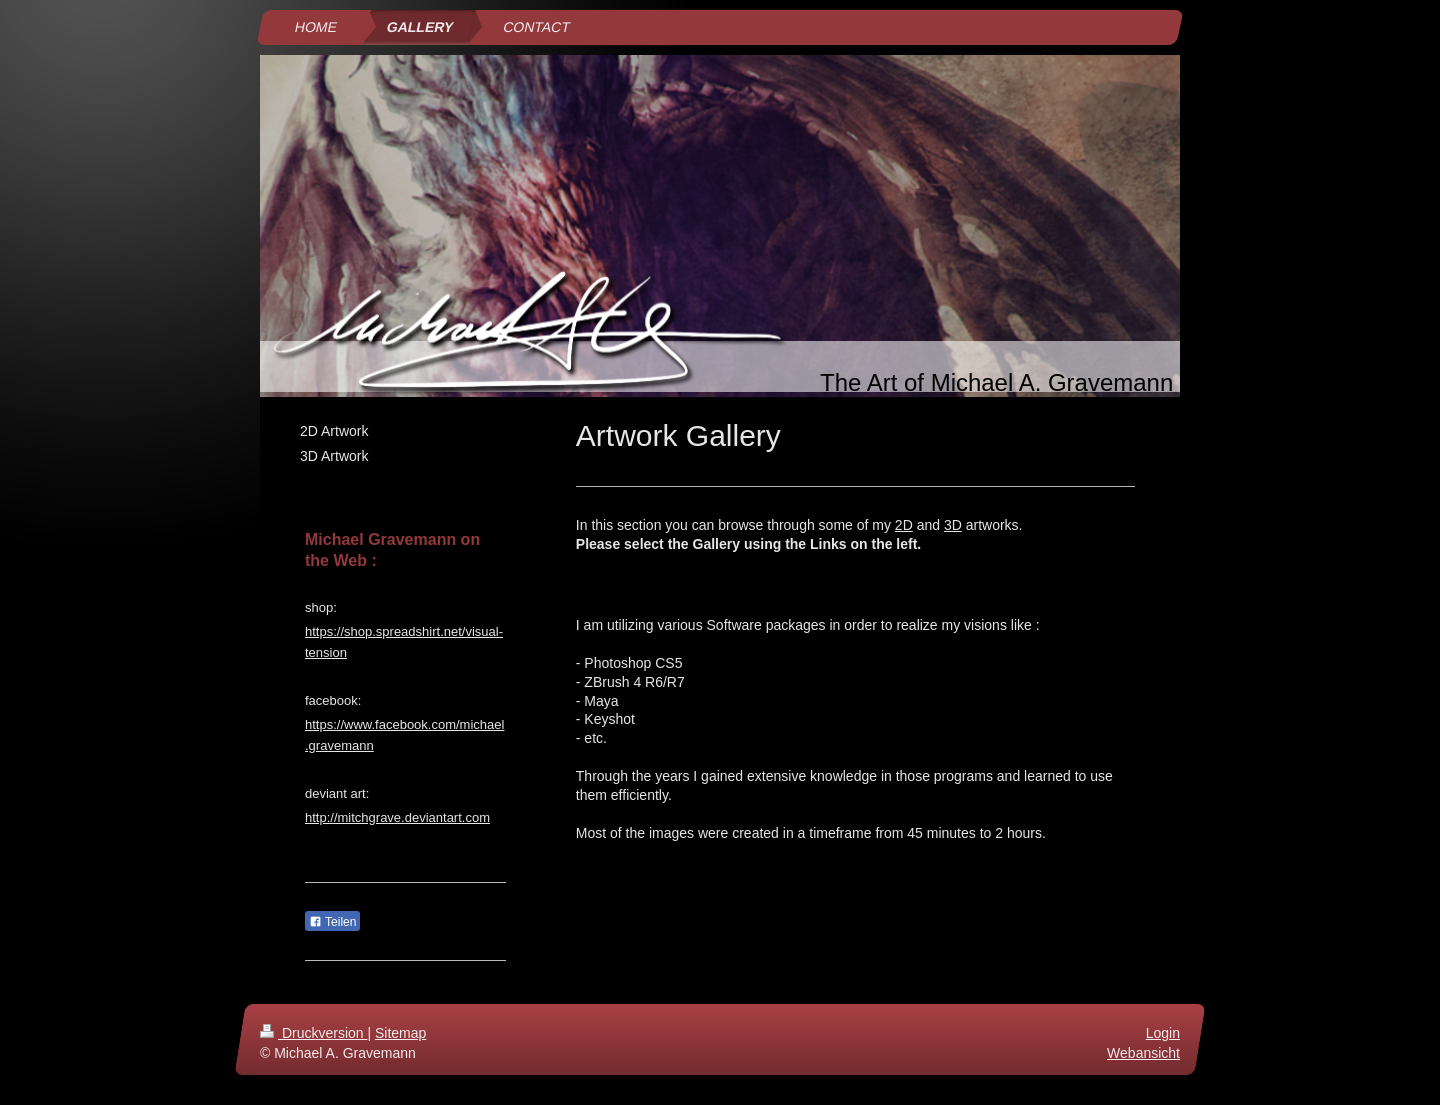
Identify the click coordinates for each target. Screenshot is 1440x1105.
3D (953, 525)
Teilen (332, 922)
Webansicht (1143, 1053)
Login (1163, 1033)
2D (904, 525)
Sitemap (400, 1033)
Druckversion (313, 1033)
